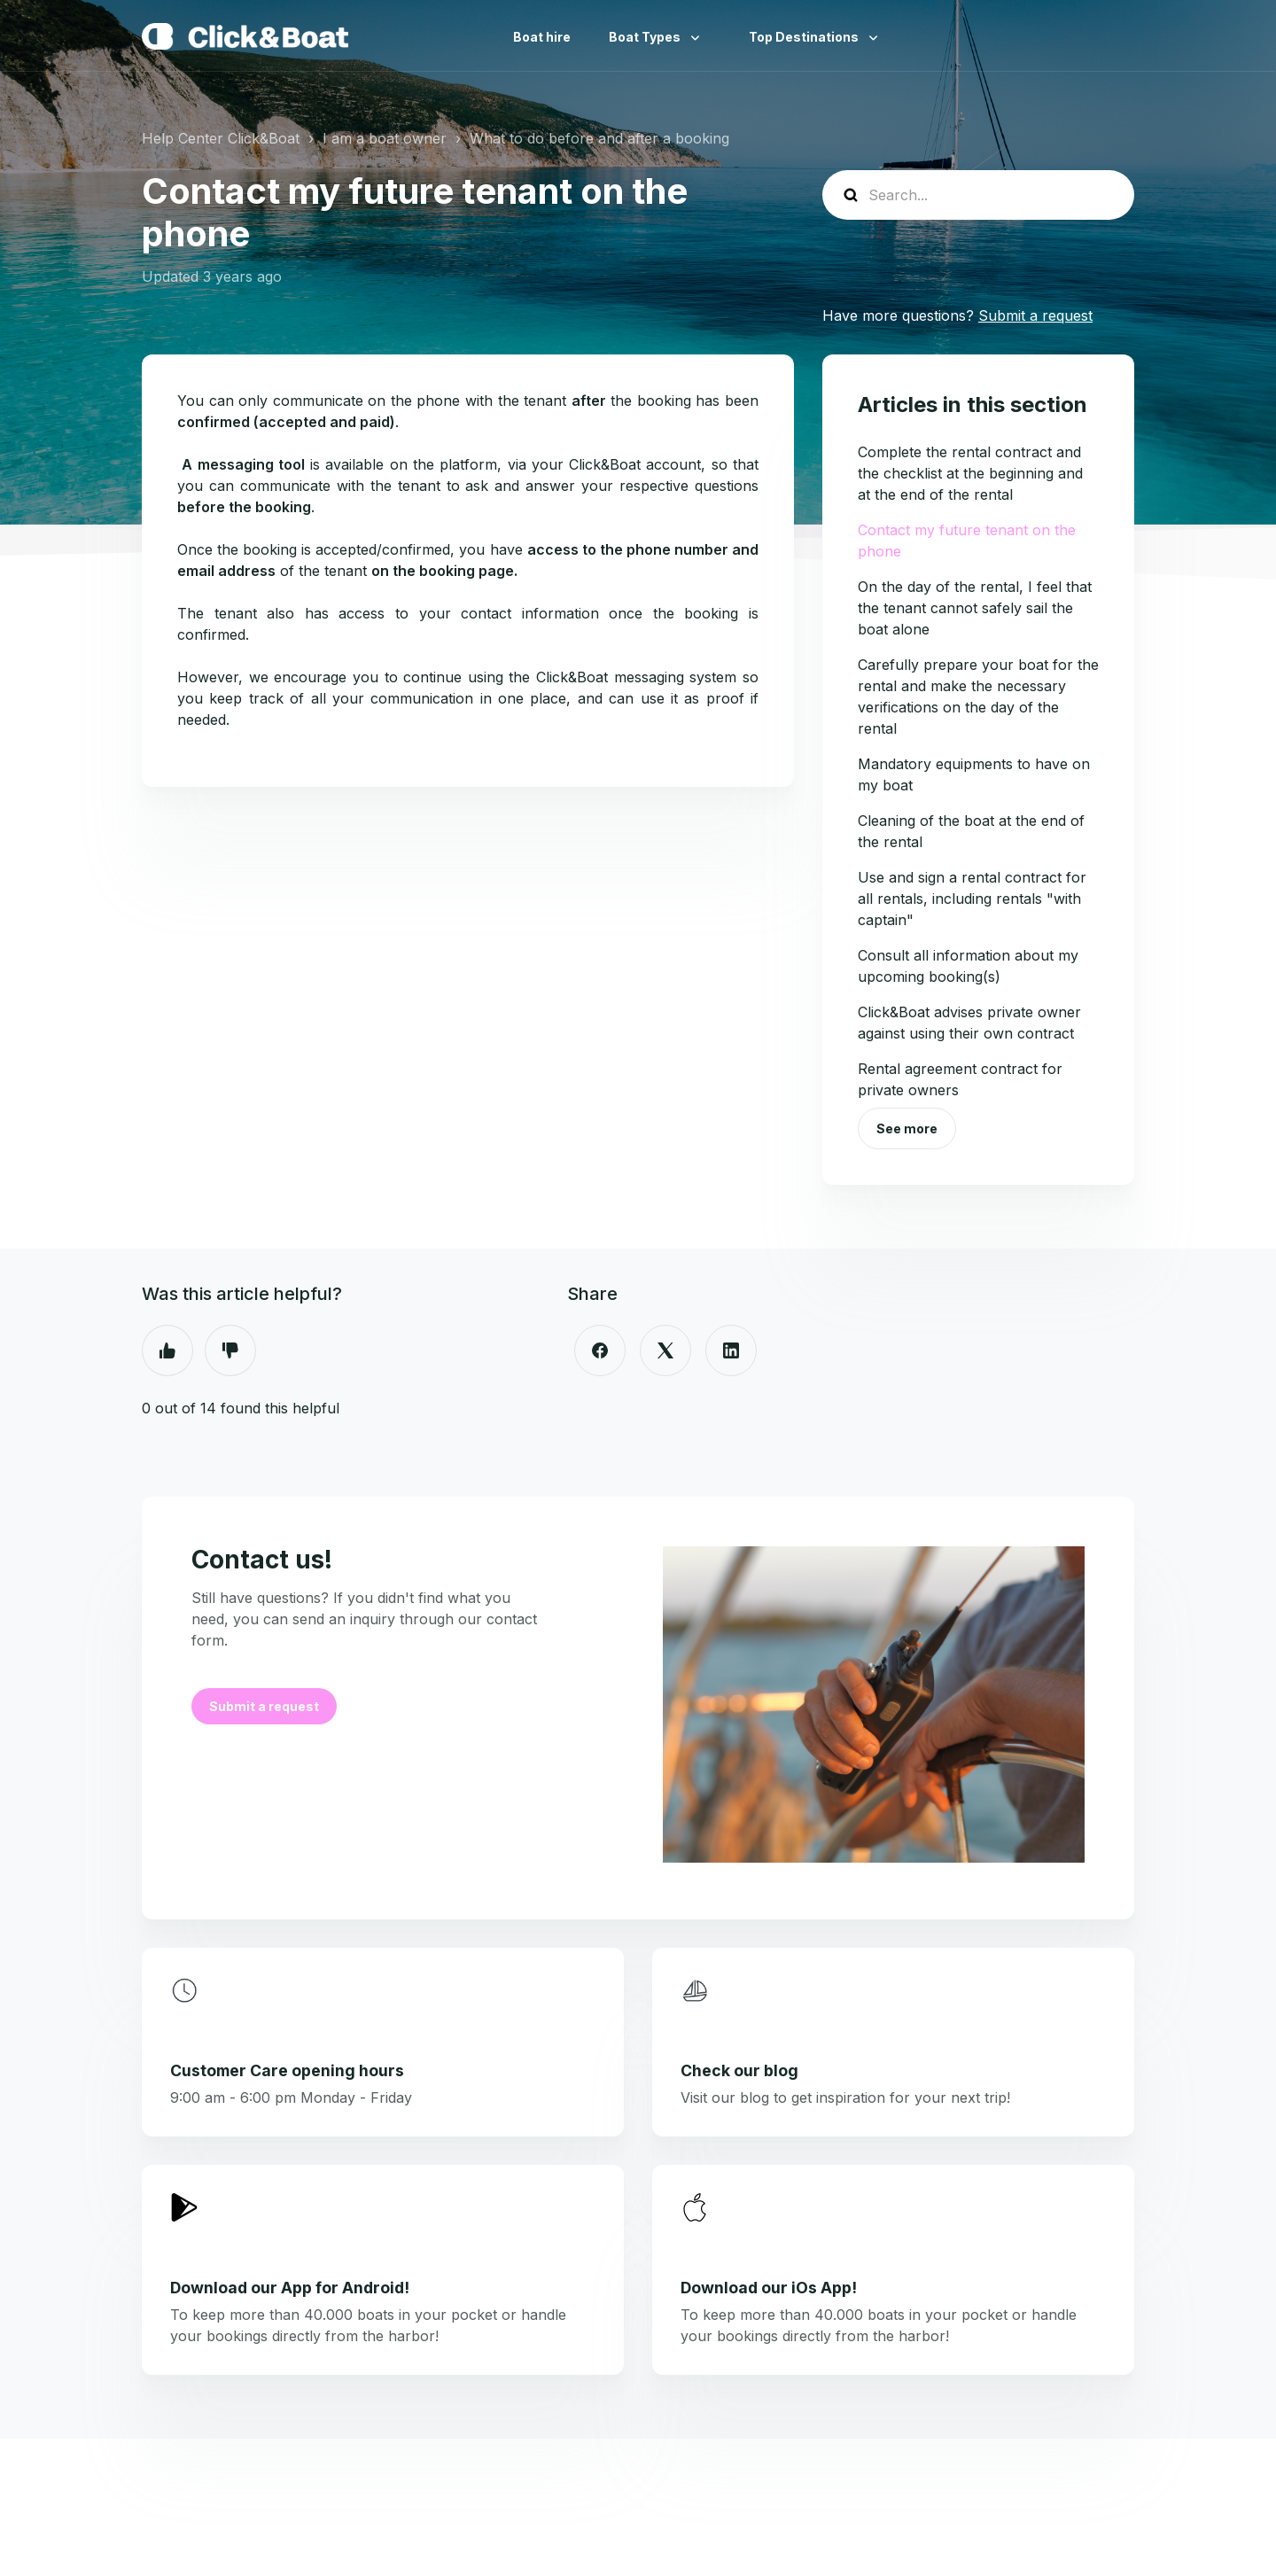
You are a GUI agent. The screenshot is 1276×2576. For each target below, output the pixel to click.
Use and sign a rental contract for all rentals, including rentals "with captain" (972, 898)
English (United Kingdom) (1120, 36)
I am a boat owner (385, 138)
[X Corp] (665, 1350)
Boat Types (646, 36)
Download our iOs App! (769, 2287)
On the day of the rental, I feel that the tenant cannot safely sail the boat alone (975, 608)
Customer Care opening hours (287, 2070)
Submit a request (1035, 315)
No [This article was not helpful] (230, 1350)
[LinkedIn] (731, 1350)
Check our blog (739, 2070)
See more (907, 1128)
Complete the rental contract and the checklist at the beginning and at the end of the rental (970, 473)
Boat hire (542, 36)
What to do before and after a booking (599, 138)
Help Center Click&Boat (221, 138)
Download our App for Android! (289, 2287)
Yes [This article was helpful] (167, 1350)
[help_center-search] (978, 195)
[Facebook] (600, 1350)
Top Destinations (805, 36)
